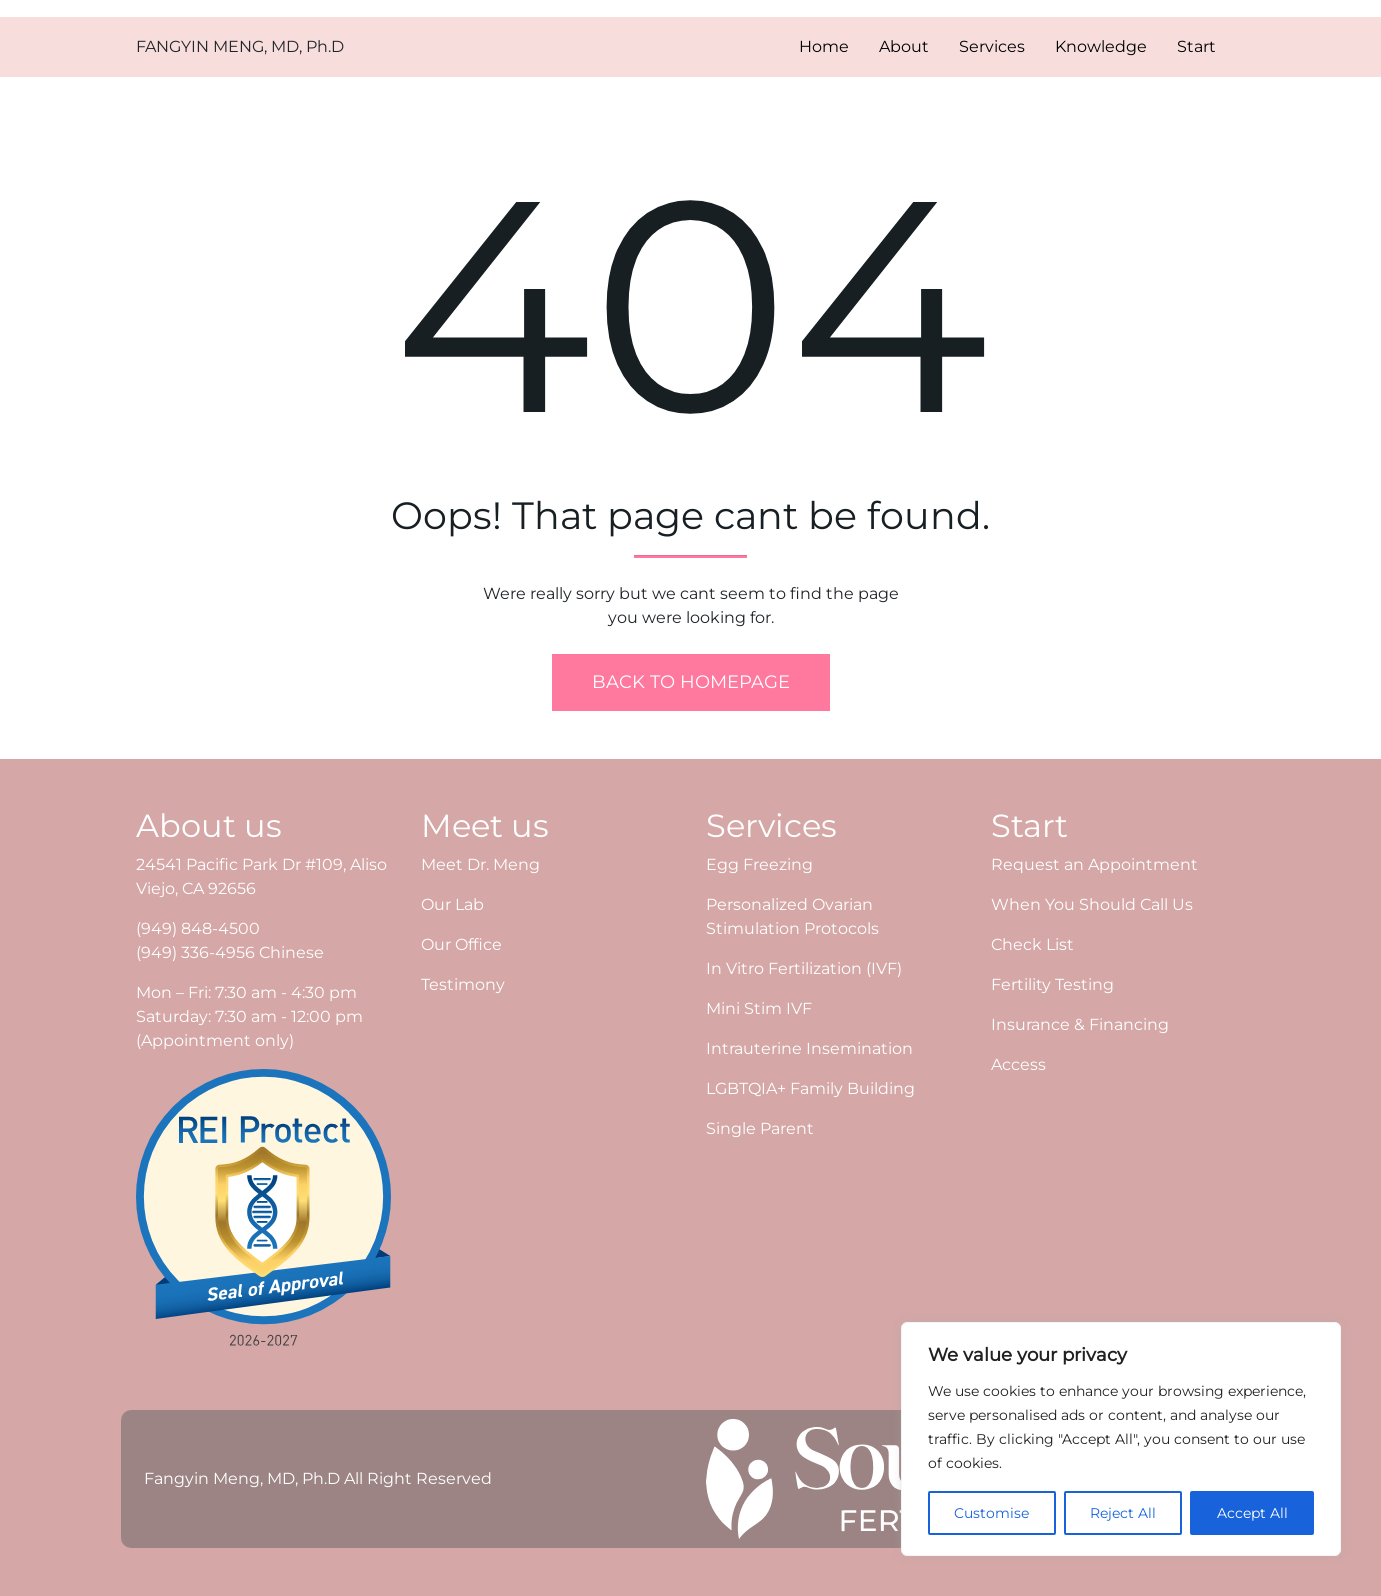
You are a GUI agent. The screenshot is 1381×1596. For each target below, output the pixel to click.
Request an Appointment (1094, 864)
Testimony (463, 984)
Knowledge (1101, 46)
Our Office (461, 944)
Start (1196, 46)
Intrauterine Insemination (809, 1048)
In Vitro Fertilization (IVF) (804, 968)
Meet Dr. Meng (480, 864)
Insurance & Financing (1080, 1024)
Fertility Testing (1052, 984)
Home (824, 46)
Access (1018, 1064)
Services (992, 46)
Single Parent (760, 1128)
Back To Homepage (691, 682)
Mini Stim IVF (759, 1008)
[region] (1121, 1439)
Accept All (1252, 1513)
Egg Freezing (759, 864)
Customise (991, 1513)
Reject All (1123, 1513)
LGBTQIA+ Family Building (810, 1088)
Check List (1032, 944)
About (904, 46)
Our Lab (452, 904)
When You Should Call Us (1092, 904)
